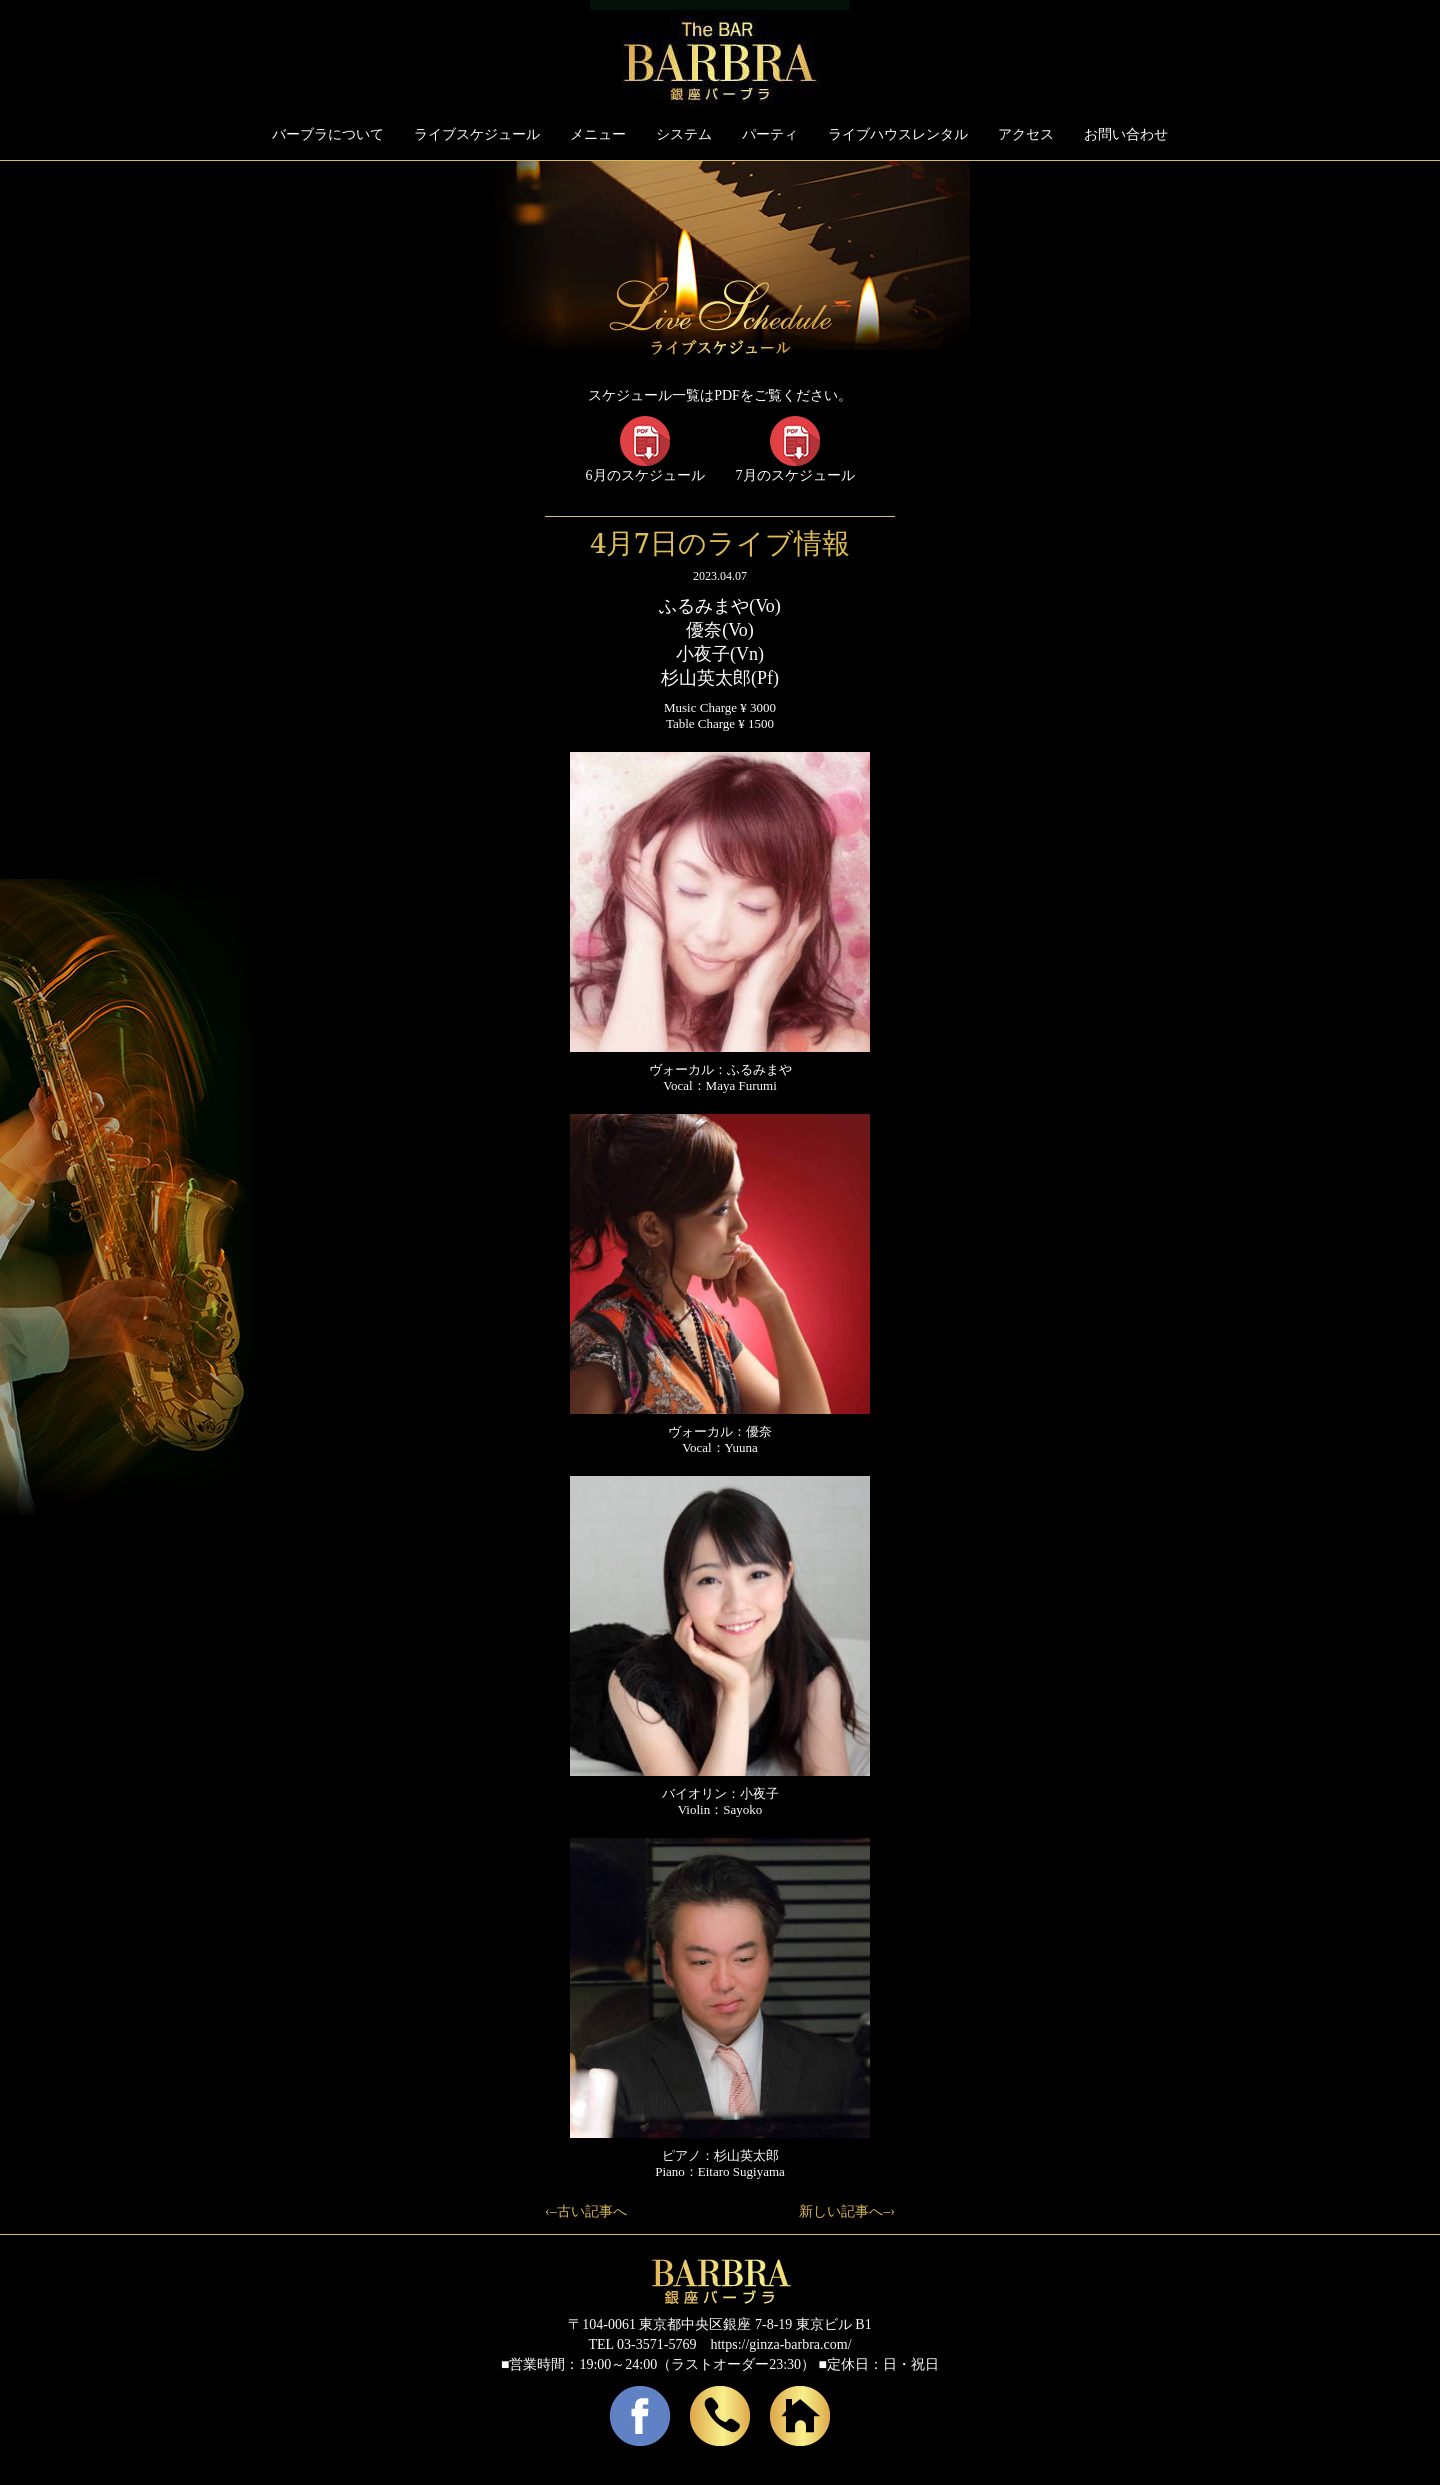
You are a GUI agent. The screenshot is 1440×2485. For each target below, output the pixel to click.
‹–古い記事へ (586, 2211)
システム (684, 134)
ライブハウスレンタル (898, 134)
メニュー (598, 134)
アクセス (1026, 134)
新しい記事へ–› (847, 2211)
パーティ (770, 134)
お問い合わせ (1126, 134)
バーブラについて (328, 134)
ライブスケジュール (477, 134)
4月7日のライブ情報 (719, 542)
